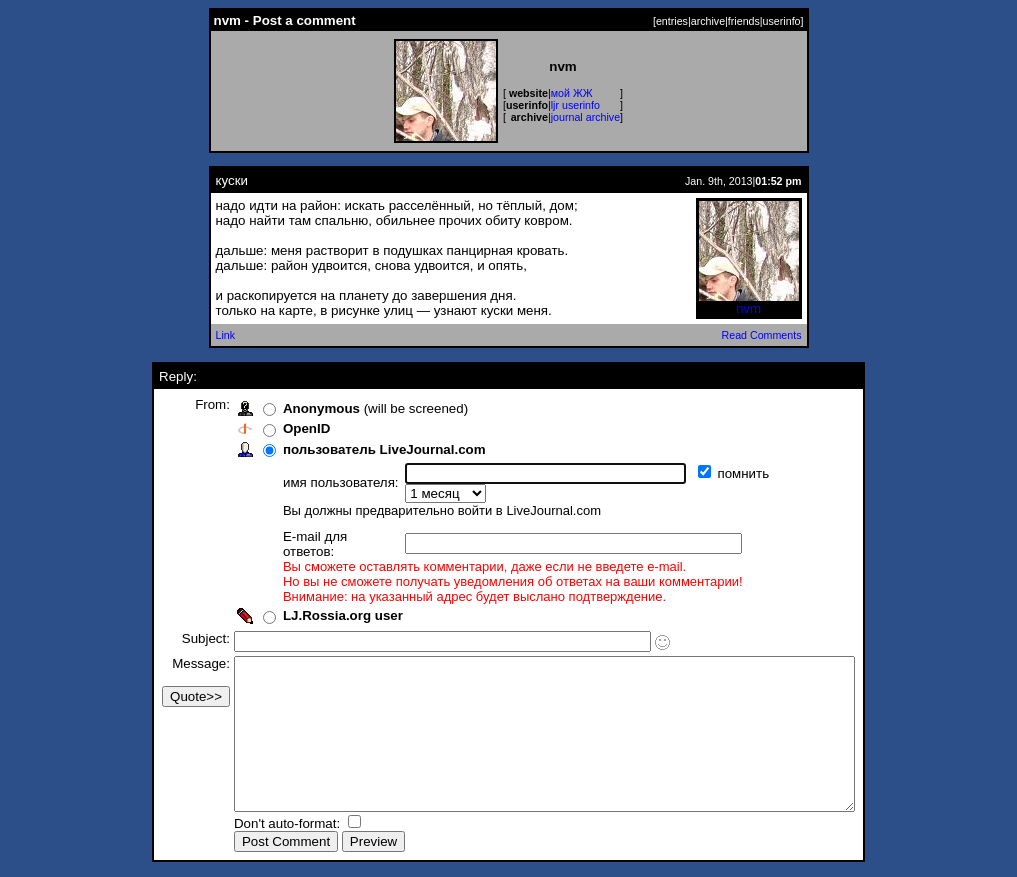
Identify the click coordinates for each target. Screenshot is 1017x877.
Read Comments (762, 335)
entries (672, 21)
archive (708, 21)
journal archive (585, 117)
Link (226, 335)
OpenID (268, 428)
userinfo (782, 21)
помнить (707, 473)
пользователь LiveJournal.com (346, 449)
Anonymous (283, 408)
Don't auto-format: (251, 825)
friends (744, 21)
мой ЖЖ (572, 93)
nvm (749, 302)
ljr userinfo (575, 105)
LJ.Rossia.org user (305, 587)
